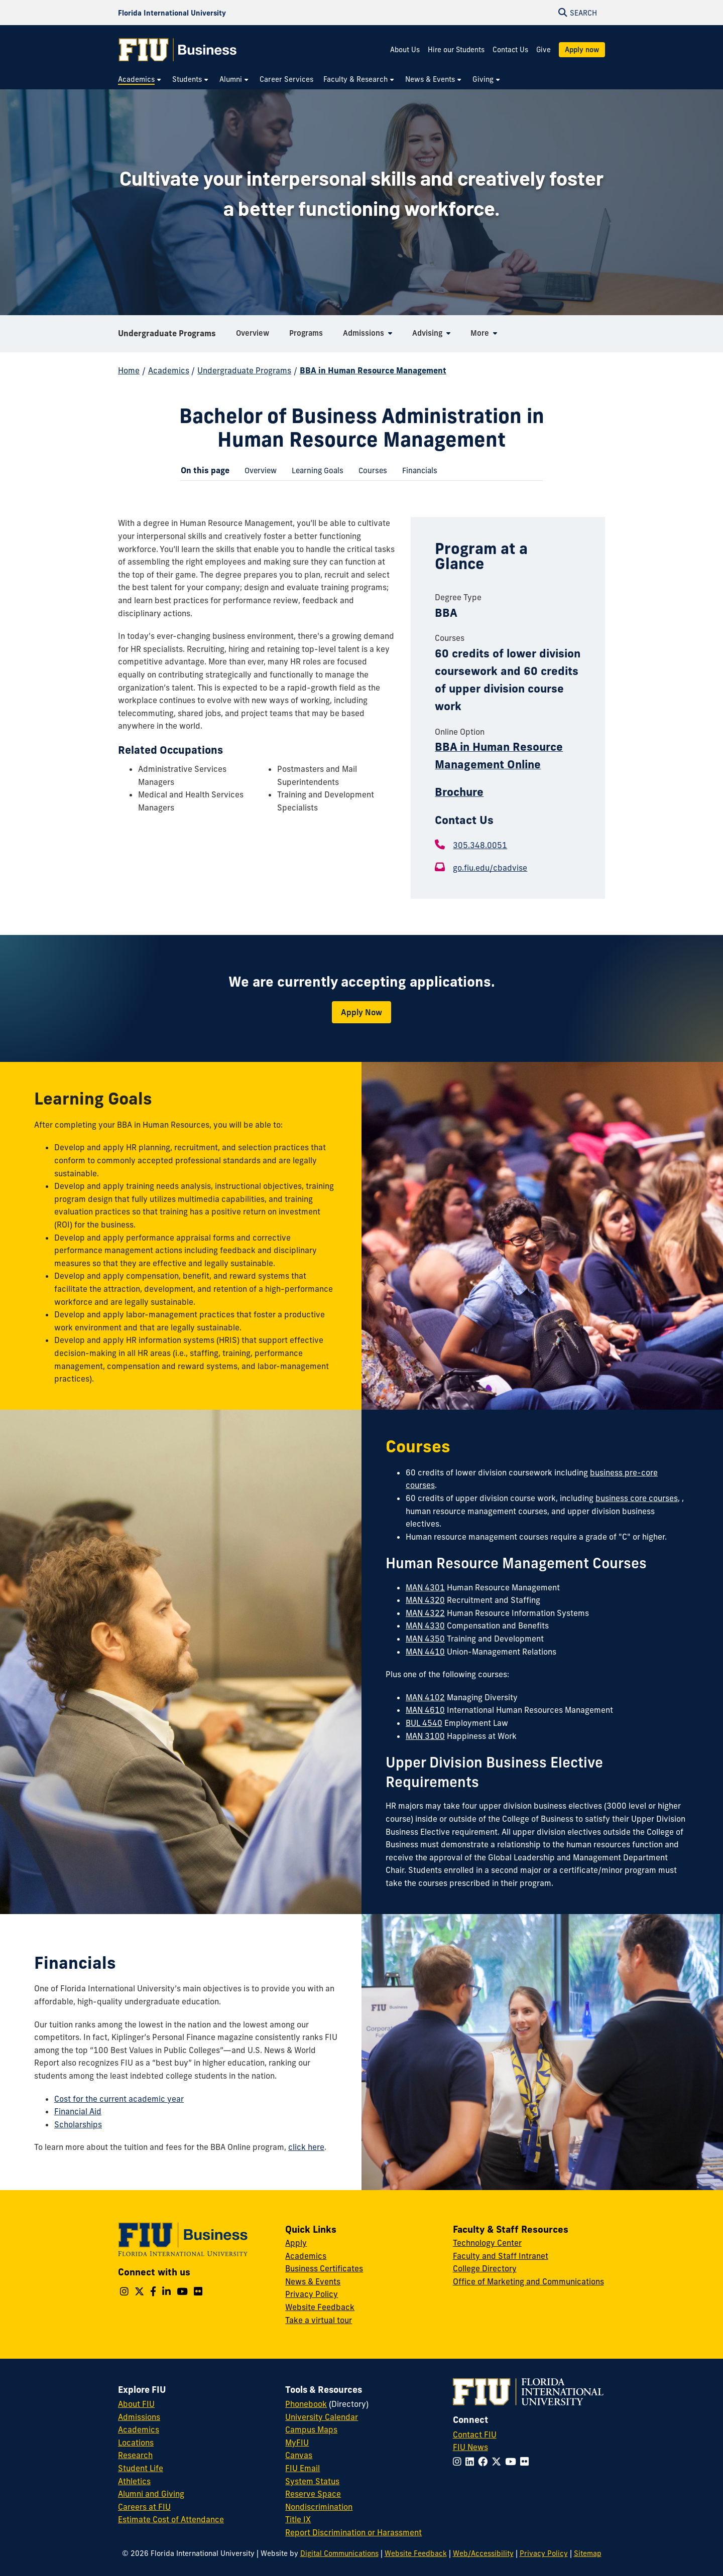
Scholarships (78, 2124)
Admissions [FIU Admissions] (139, 2417)
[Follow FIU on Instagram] (459, 2462)
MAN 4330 (425, 1625)
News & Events (312, 2281)
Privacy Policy (311, 2294)
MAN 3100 (425, 1736)
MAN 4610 (425, 1710)
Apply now (582, 49)
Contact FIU (475, 2434)
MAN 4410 (425, 1652)
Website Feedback (319, 2307)
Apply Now (361, 1012)
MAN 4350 (425, 1639)
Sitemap (587, 2553)
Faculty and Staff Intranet (500, 2256)
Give (543, 49)
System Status (312, 2481)
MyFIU (297, 2442)
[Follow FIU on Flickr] (526, 2462)
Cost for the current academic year (119, 2099)
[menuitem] (140, 79)
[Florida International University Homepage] (172, 13)
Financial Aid (77, 2111)
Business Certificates (324, 2268)
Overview (257, 472)
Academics (168, 370)
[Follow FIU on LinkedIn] (471, 2462)
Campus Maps (311, 2429)
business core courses (636, 1498)
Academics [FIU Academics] (138, 2429)
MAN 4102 (425, 1697)
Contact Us (510, 49)
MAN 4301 (425, 1587)
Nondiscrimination (318, 2507)
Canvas (298, 2455)
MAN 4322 (425, 1613)
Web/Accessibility (483, 2553)
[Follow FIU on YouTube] (512, 2462)
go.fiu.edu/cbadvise (490, 868)
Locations (136, 2442)
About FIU (136, 2404)
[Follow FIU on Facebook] (485, 2462)
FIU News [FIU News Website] (470, 2447)
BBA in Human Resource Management (373, 370)
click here (306, 2147)
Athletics (134, 2481)
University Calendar (321, 2417)
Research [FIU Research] (135, 2455)
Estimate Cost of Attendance (171, 2519)
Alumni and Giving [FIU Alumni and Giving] (151, 2494)
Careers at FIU (144, 2507)
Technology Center (487, 2243)
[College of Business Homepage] (177, 49)
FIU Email (302, 2468)
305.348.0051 (480, 845)
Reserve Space (313, 2494)
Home (129, 370)
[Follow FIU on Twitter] (498, 2462)
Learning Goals (313, 472)
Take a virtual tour (318, 2320)
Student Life (140, 2468)
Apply (296, 2243)
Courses (369, 472)
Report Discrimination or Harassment (353, 2532)
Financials (416, 472)
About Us (405, 49)
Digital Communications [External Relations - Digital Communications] (339, 2553)
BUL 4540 (424, 1723)
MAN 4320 (425, 1600)
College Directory (485, 2268)
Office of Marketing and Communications (528, 2281)
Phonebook (306, 2404)
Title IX (298, 2519)
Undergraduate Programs (167, 333)
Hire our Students (456, 49)
